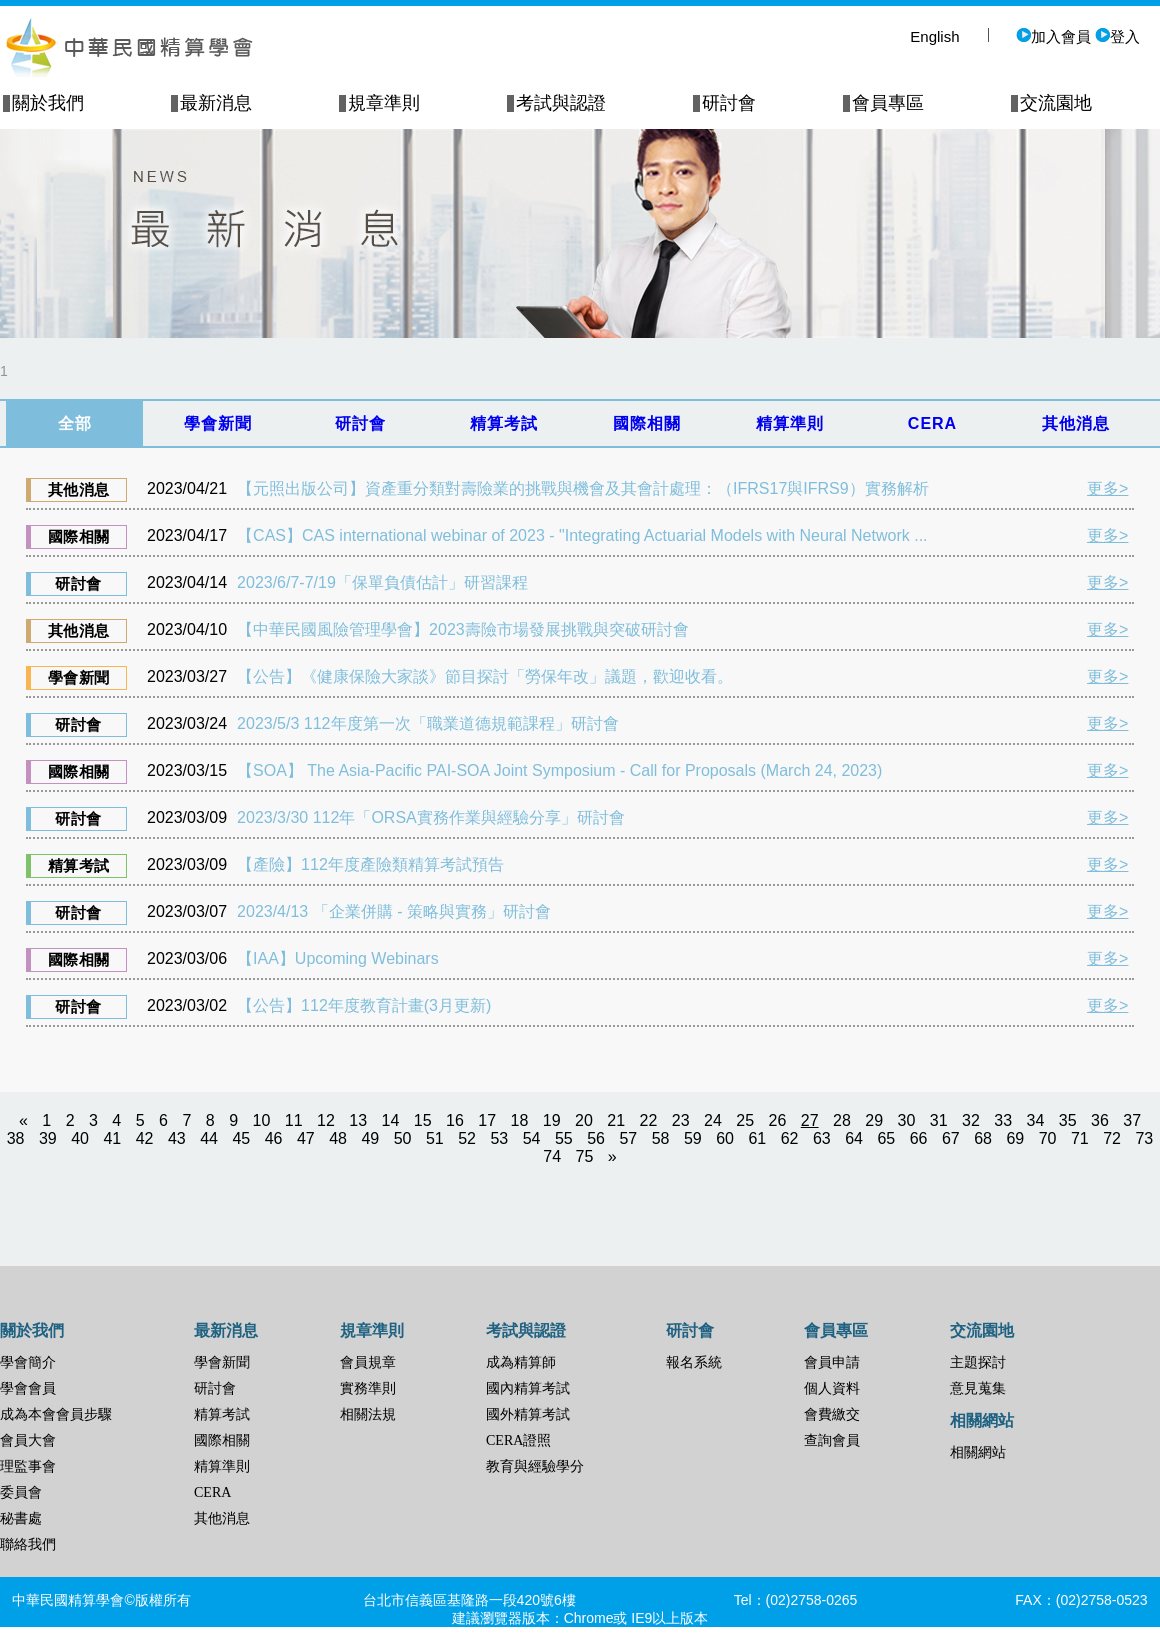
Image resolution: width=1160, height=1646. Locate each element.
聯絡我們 (28, 1544)
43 (177, 1138)
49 (370, 1138)
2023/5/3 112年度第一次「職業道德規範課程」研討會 (427, 723)
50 (403, 1138)
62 (790, 1138)
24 (713, 1120)
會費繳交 (832, 1414)
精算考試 (222, 1414)
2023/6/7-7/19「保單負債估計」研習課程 (382, 582)
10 (262, 1120)
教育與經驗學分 (535, 1466)
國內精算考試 (528, 1388)
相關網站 (978, 1452)
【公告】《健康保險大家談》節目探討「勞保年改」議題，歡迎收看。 (485, 676)
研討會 (215, 1388)
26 (778, 1120)
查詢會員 (832, 1440)
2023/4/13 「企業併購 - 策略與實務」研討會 (394, 911)
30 (907, 1120)
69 (1015, 1138)
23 (681, 1120)
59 (693, 1138)
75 (585, 1156)
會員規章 (368, 1362)
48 (338, 1138)
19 (552, 1120)
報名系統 (694, 1362)
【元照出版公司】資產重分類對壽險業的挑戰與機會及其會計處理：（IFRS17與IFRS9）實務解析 (583, 488)
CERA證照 (518, 1440)
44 (209, 1138)
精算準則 (222, 1466)
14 (391, 1120)
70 (1048, 1138)
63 (822, 1138)
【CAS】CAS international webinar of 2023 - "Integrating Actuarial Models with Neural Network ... (582, 535)
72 (1112, 1138)
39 (48, 1138)
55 (564, 1138)
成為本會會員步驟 (56, 1414)
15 (423, 1120)
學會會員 (28, 1388)
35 (1068, 1120)
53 (499, 1138)
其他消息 (222, 1518)
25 (745, 1120)
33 (1003, 1120)
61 (757, 1138)
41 (112, 1138)
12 (326, 1120)
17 (487, 1120)
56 (596, 1138)
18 (520, 1120)
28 (842, 1120)
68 (983, 1138)
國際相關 (222, 1440)
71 (1080, 1138)
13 (358, 1120)
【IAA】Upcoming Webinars (338, 958)
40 (80, 1138)
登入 (1117, 36)
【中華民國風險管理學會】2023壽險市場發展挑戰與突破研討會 (463, 629)
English (934, 36)
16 (455, 1120)
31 (939, 1120)
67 (951, 1138)
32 (971, 1120)
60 (725, 1138)
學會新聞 (222, 1362)
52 (467, 1138)
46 (274, 1138)
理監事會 (28, 1466)
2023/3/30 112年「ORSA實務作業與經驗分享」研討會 (431, 817)
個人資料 (832, 1388)
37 (1132, 1120)
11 (294, 1120)
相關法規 (368, 1414)
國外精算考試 (528, 1414)
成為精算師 (521, 1362)
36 (1100, 1120)
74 (552, 1156)
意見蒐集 (978, 1388)
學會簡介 (28, 1362)
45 (241, 1138)
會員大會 (28, 1440)
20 (584, 1120)
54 (532, 1138)
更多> (1107, 488)
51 (435, 1138)
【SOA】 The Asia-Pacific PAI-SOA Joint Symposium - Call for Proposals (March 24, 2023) (559, 770)
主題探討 (978, 1362)
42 (145, 1138)
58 (661, 1138)
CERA (212, 1492)
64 (854, 1138)
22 (649, 1120)
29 (874, 1120)
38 (16, 1138)
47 (306, 1138)
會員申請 (832, 1362)
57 (628, 1138)
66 (919, 1138)
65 (886, 1138)
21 (616, 1120)
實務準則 (368, 1388)
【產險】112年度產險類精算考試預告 (370, 864)
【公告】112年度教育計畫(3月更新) (364, 1005)
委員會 (21, 1492)
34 (1036, 1120)
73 (1144, 1138)
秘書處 (21, 1518)
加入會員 (1053, 36)
